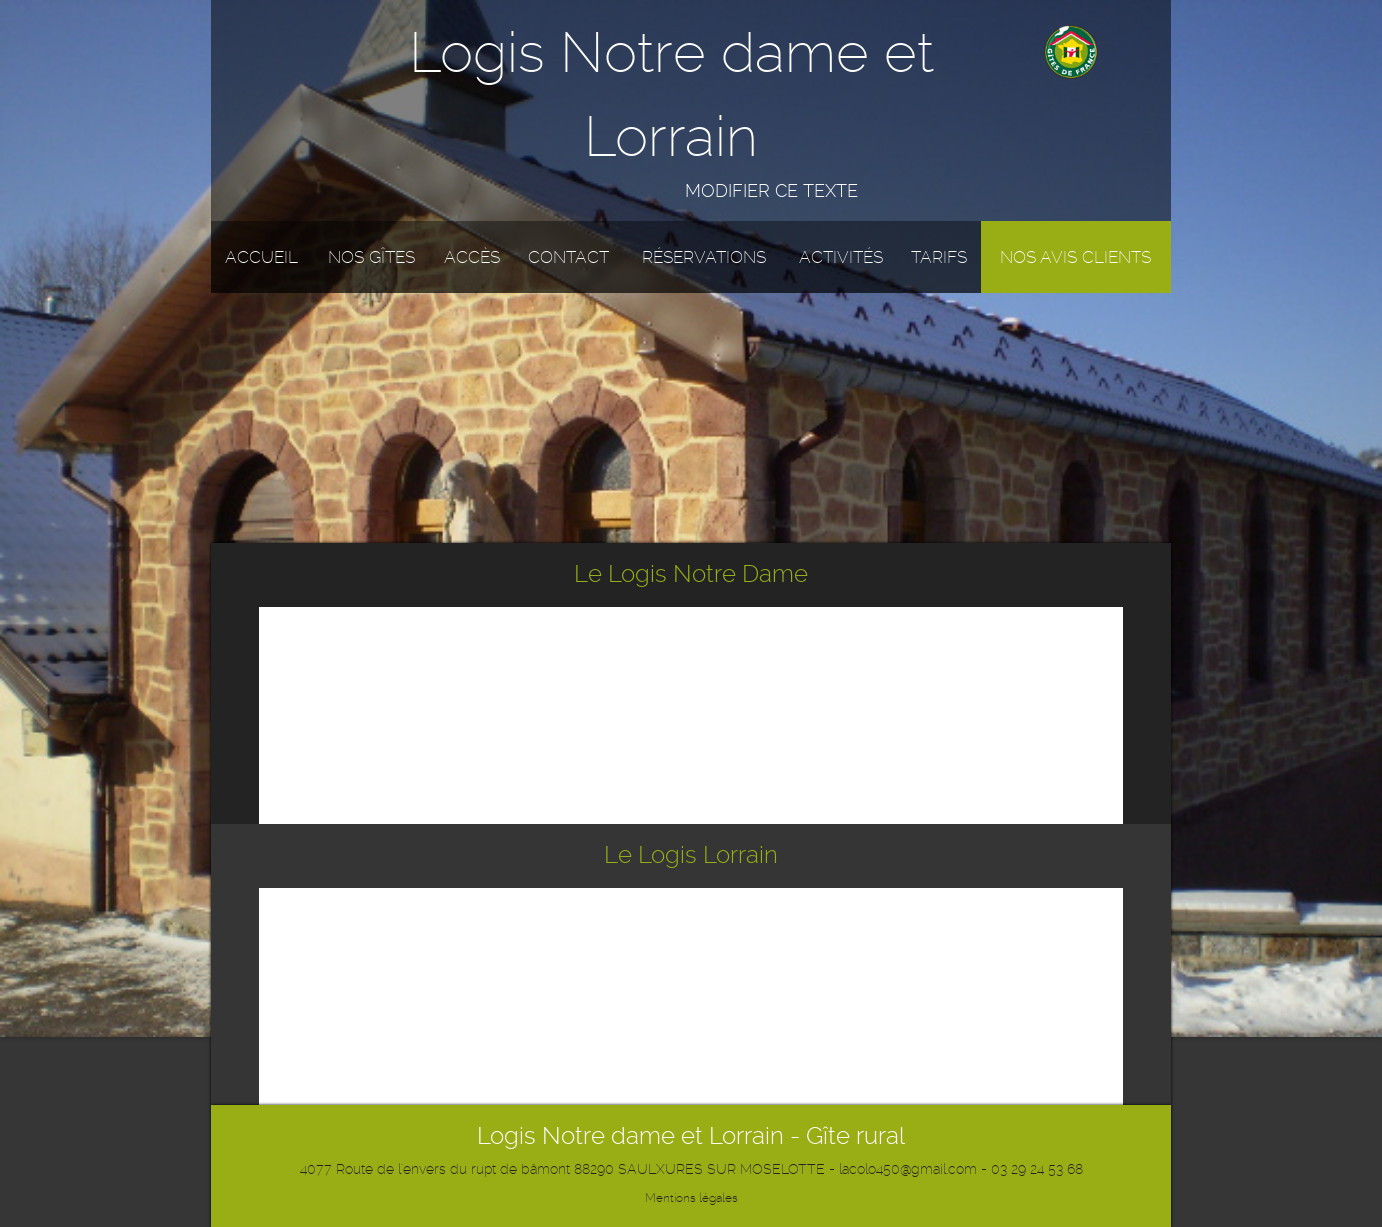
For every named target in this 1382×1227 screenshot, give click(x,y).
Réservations (704, 257)
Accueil (261, 257)
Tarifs (939, 257)
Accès (472, 257)
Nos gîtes (371, 257)
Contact (568, 257)
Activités (841, 257)
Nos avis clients (1075, 257)
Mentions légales (691, 1198)
